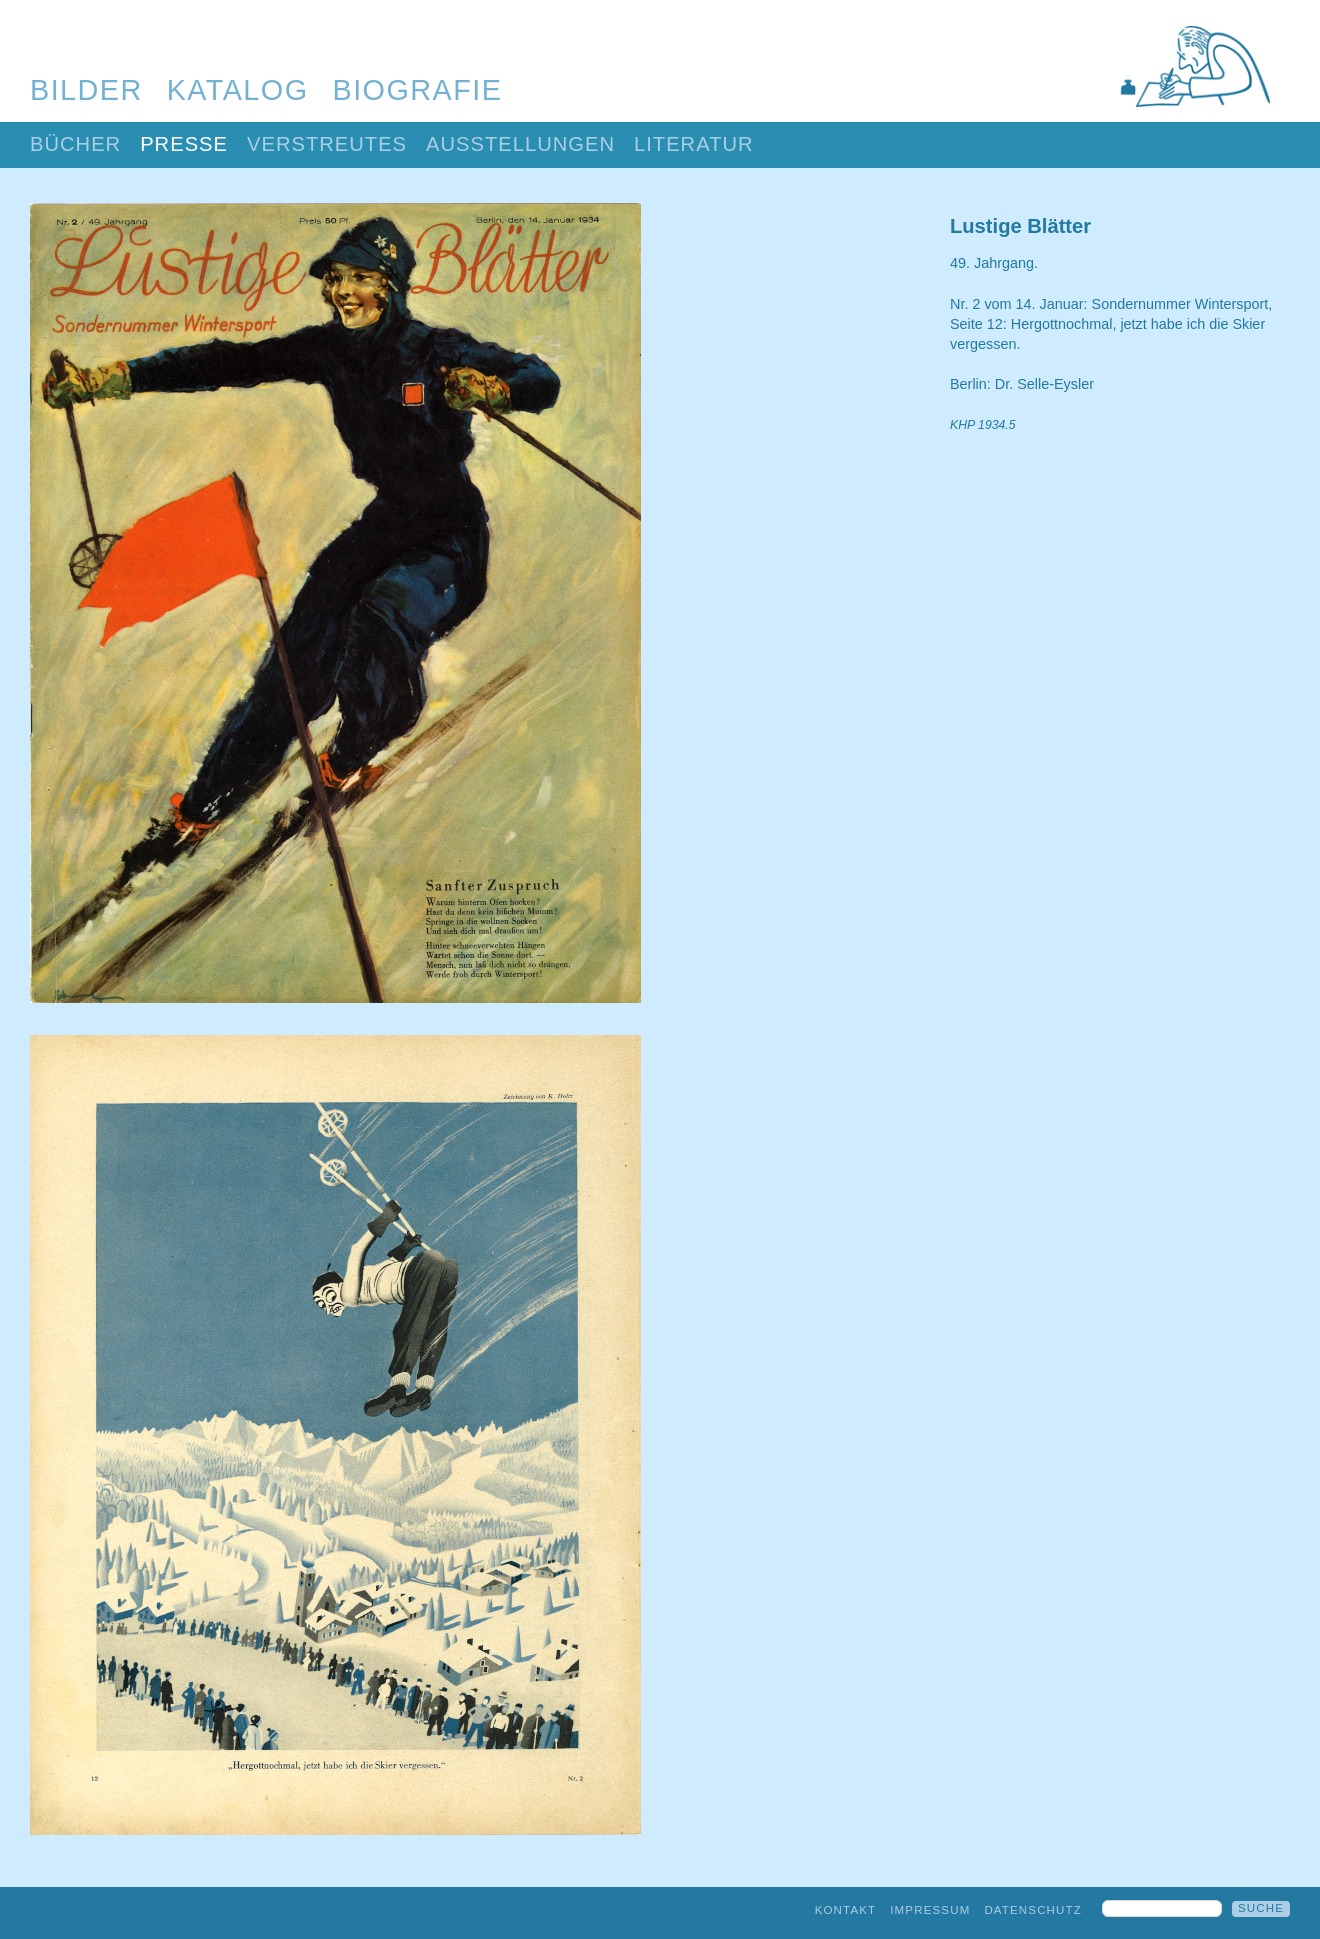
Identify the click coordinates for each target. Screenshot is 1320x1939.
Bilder (86, 90)
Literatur (694, 144)
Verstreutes (327, 144)
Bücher (75, 144)
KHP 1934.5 (983, 425)
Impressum (930, 1910)
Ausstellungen (520, 144)
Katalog (238, 90)
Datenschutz (1033, 1910)
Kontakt (846, 1910)
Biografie (418, 90)
